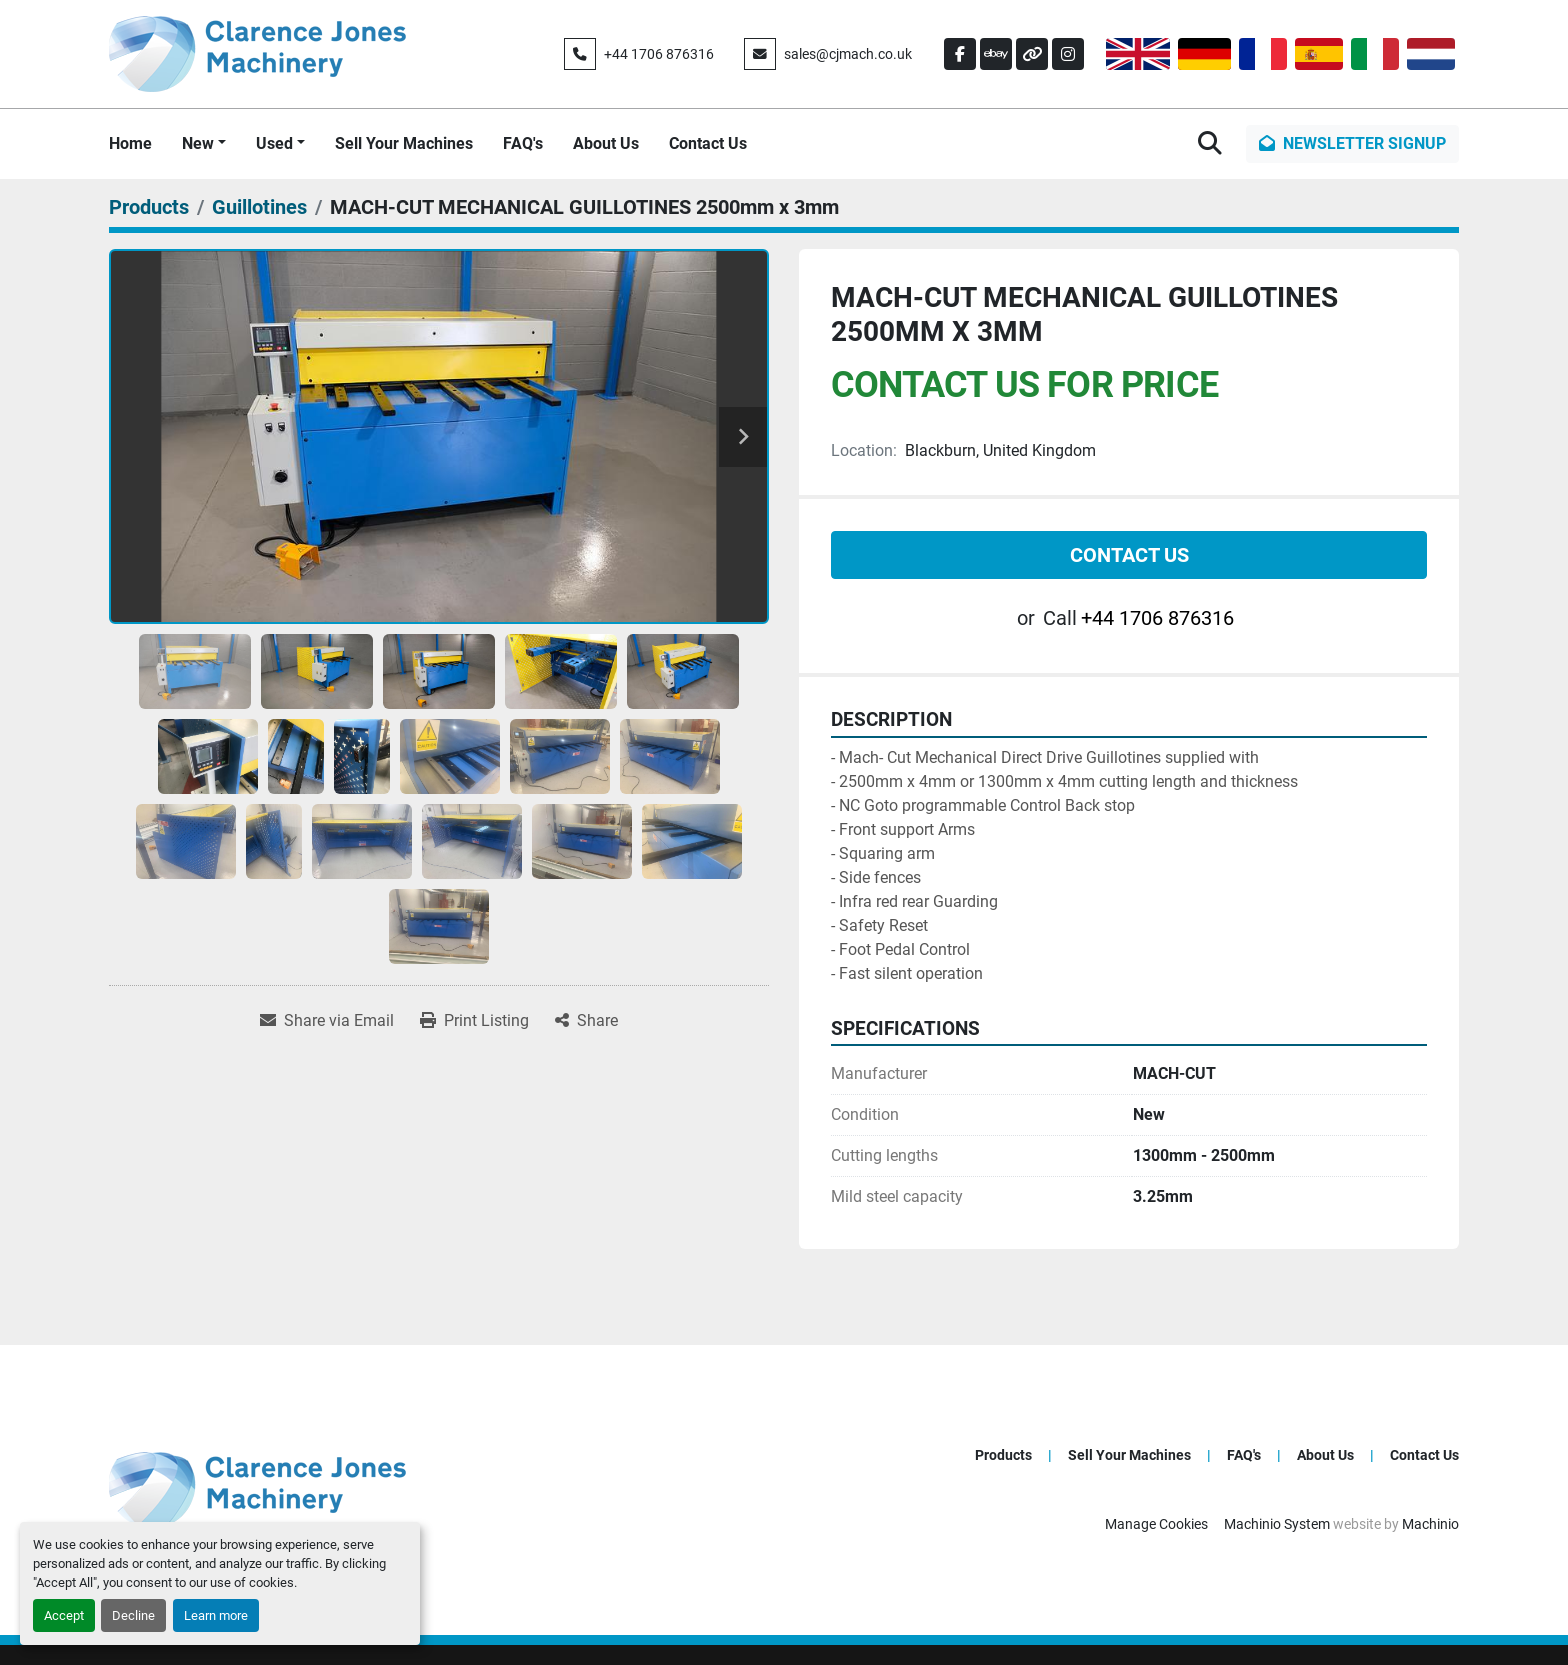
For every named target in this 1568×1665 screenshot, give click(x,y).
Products (1003, 1455)
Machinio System (1277, 1524)
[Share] (586, 1021)
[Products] (149, 207)
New (198, 143)
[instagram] (1068, 54)
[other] (1032, 54)
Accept (64, 1615)
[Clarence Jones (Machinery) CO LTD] (257, 1489)
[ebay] (996, 54)
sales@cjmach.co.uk (848, 54)
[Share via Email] (327, 1021)
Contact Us (708, 143)
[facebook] (960, 54)
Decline (133, 1615)
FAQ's (523, 143)
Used (274, 143)
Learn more (216, 1615)
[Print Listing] (474, 1021)
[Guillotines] (259, 207)
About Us (606, 143)
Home (130, 143)
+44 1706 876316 (659, 54)
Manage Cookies (1156, 1524)
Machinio (1430, 1524)
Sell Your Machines (404, 143)
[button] (204, 144)
